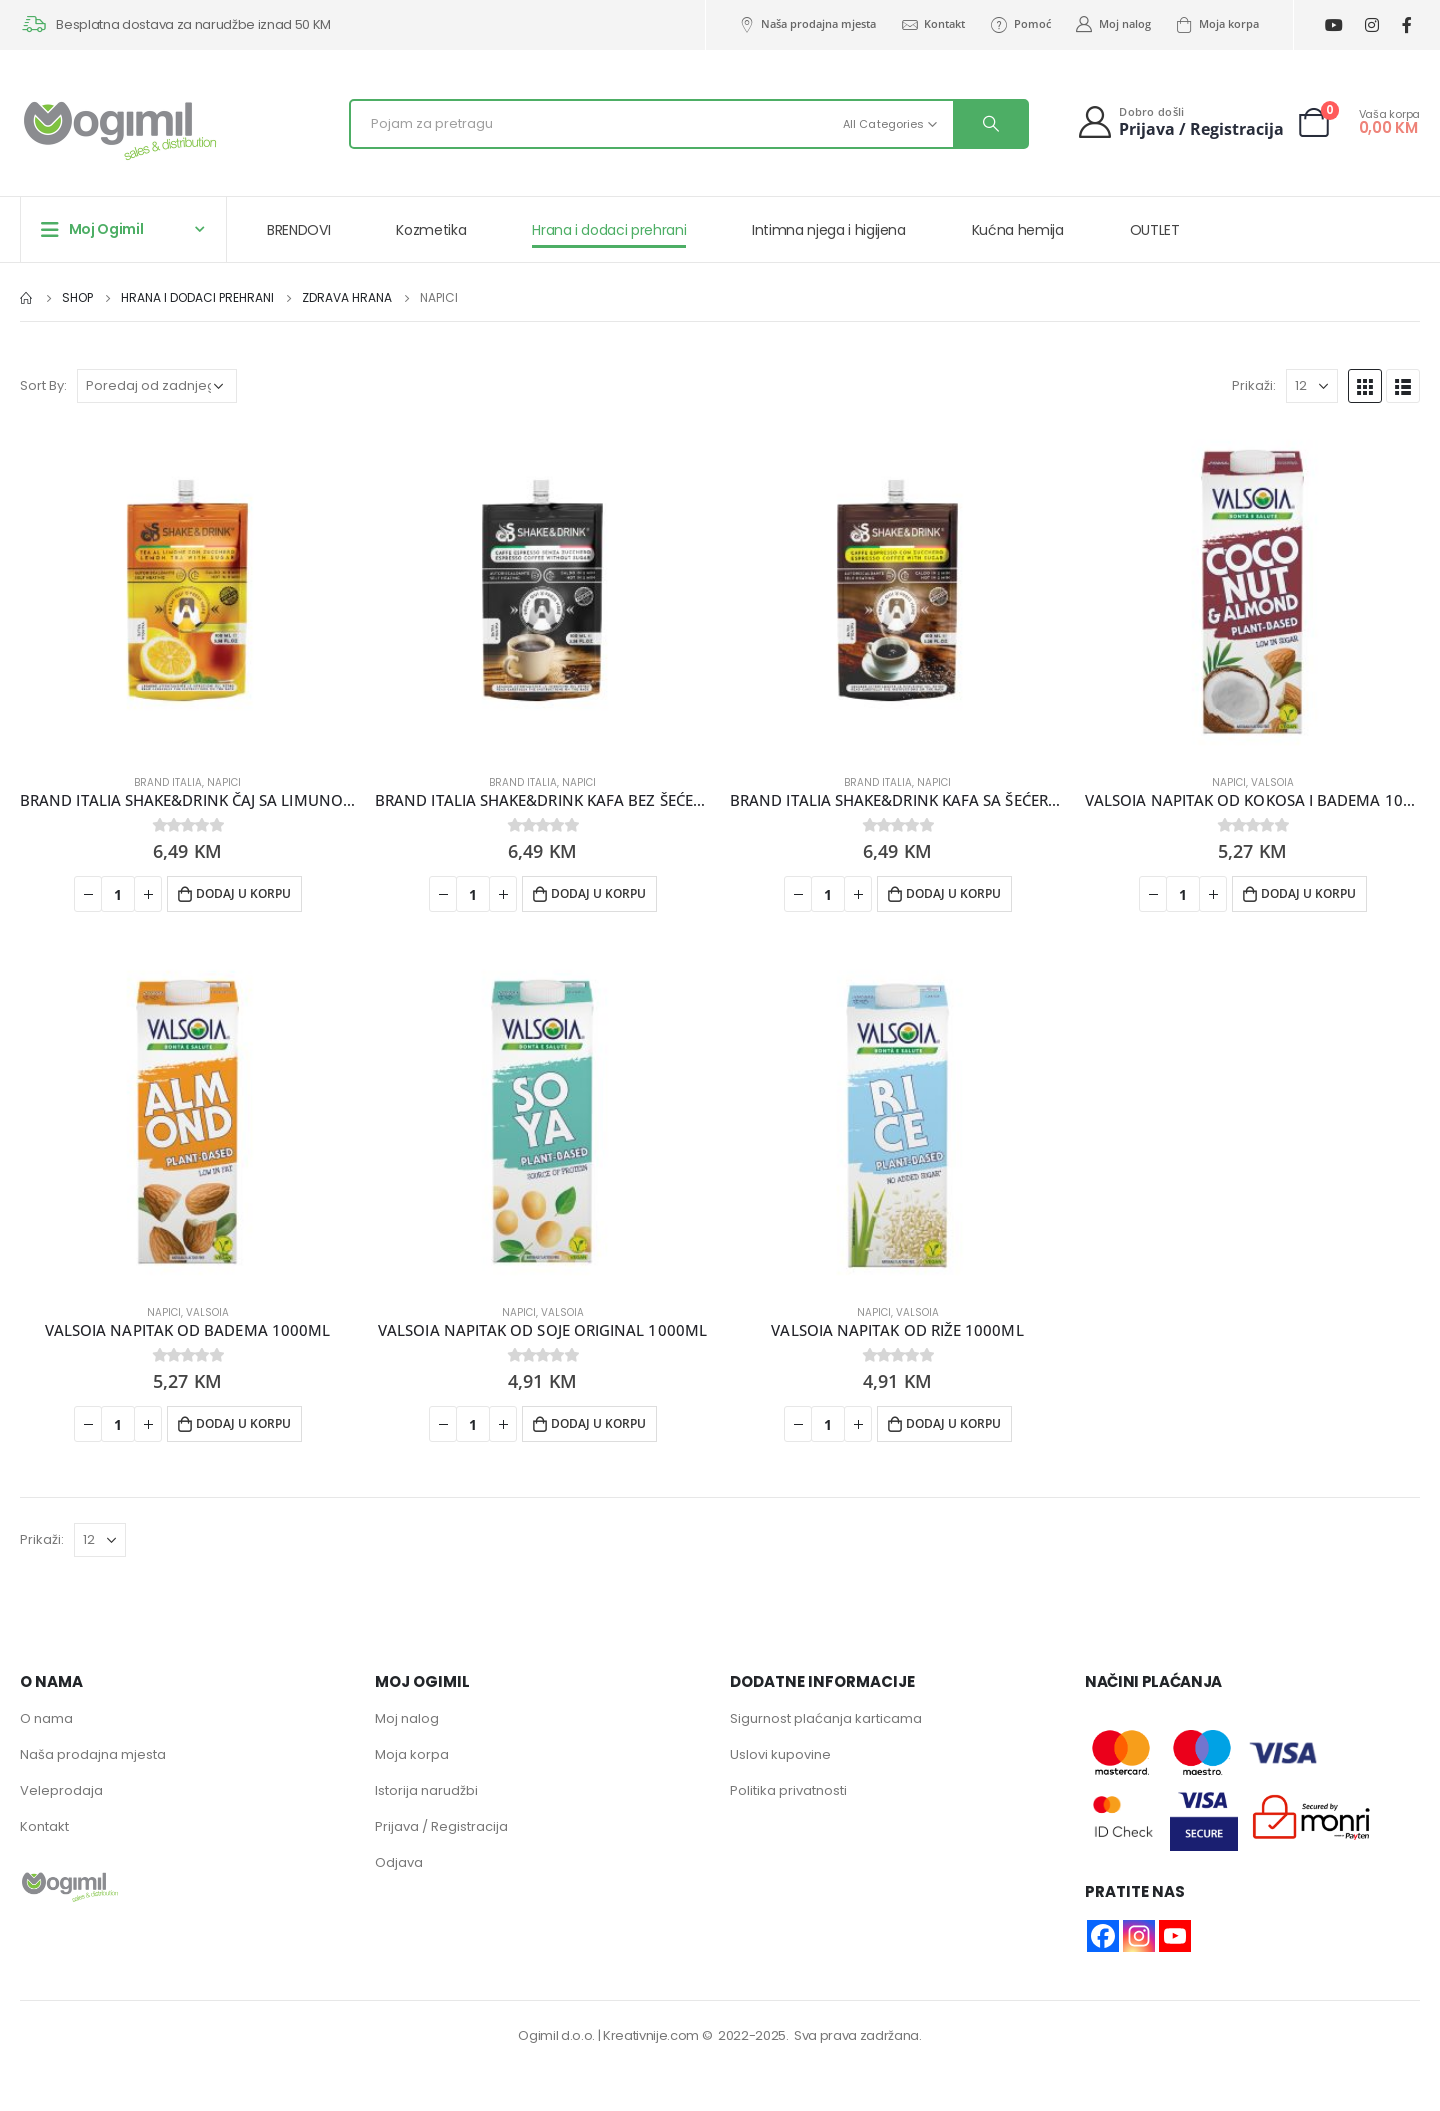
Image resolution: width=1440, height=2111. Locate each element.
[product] (187, 590)
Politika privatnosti (788, 1790)
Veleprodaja (61, 1790)
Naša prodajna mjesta (806, 24)
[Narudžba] (157, 386)
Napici (224, 782)
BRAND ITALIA (168, 782)
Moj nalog (1113, 24)
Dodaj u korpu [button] (243, 893)
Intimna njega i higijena (829, 230)
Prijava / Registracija (441, 1826)
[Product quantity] (118, 894)
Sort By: (43, 385)
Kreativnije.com (651, 2035)
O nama (46, 1718)
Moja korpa (1217, 24)
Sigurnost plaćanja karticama (826, 1718)
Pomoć (1019, 24)
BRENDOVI (298, 230)
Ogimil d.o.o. (556, 2035)
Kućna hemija (1018, 230)
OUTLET (1155, 230)
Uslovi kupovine (780, 1754)
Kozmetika (431, 230)
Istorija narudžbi (426, 1790)
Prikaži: (1254, 385)
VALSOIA (1272, 782)
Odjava (399, 1862)
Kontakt (932, 24)
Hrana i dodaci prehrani (609, 230)
